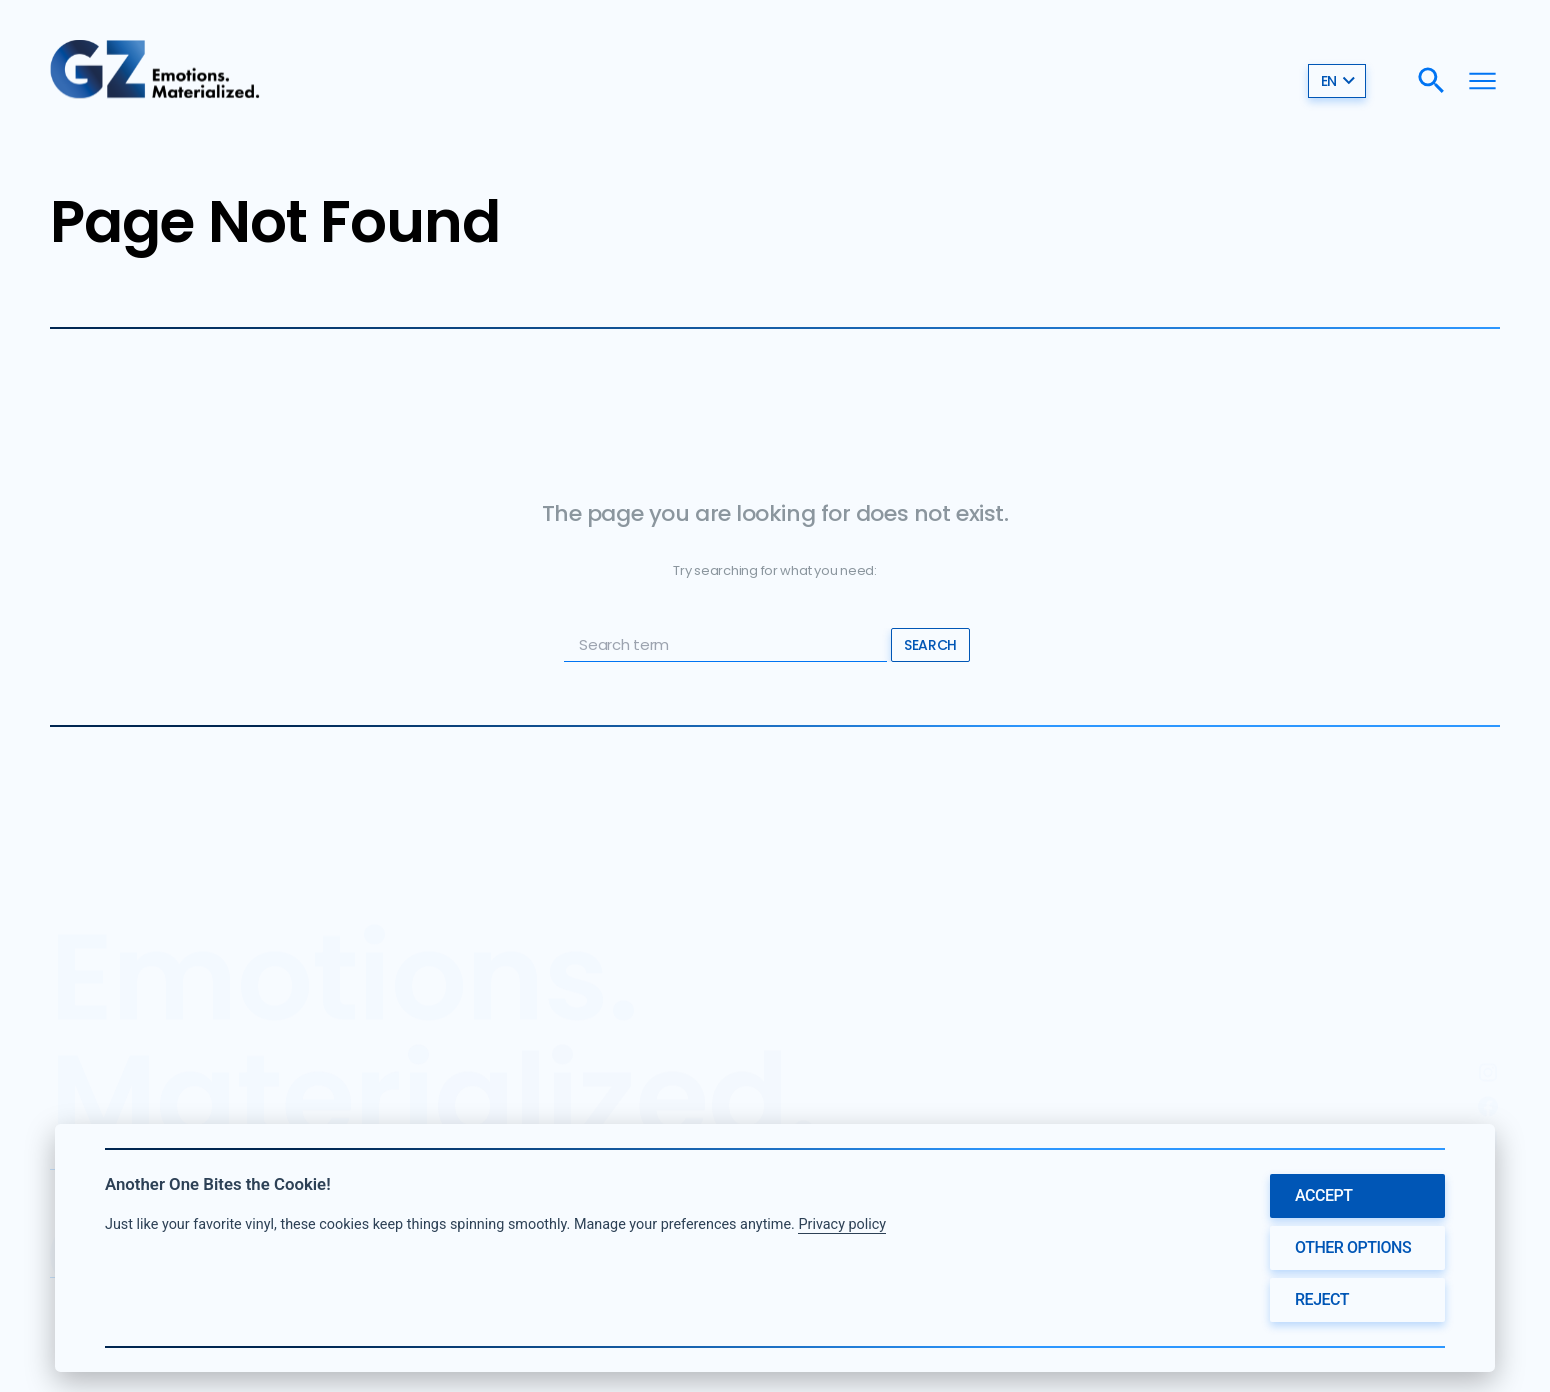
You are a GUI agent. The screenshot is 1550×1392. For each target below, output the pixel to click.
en (1338, 80)
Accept (1324, 1195)
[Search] (1431, 80)
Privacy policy (842, 1224)
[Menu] (1482, 80)
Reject (1322, 1299)
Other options (1353, 1247)
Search (930, 645)
